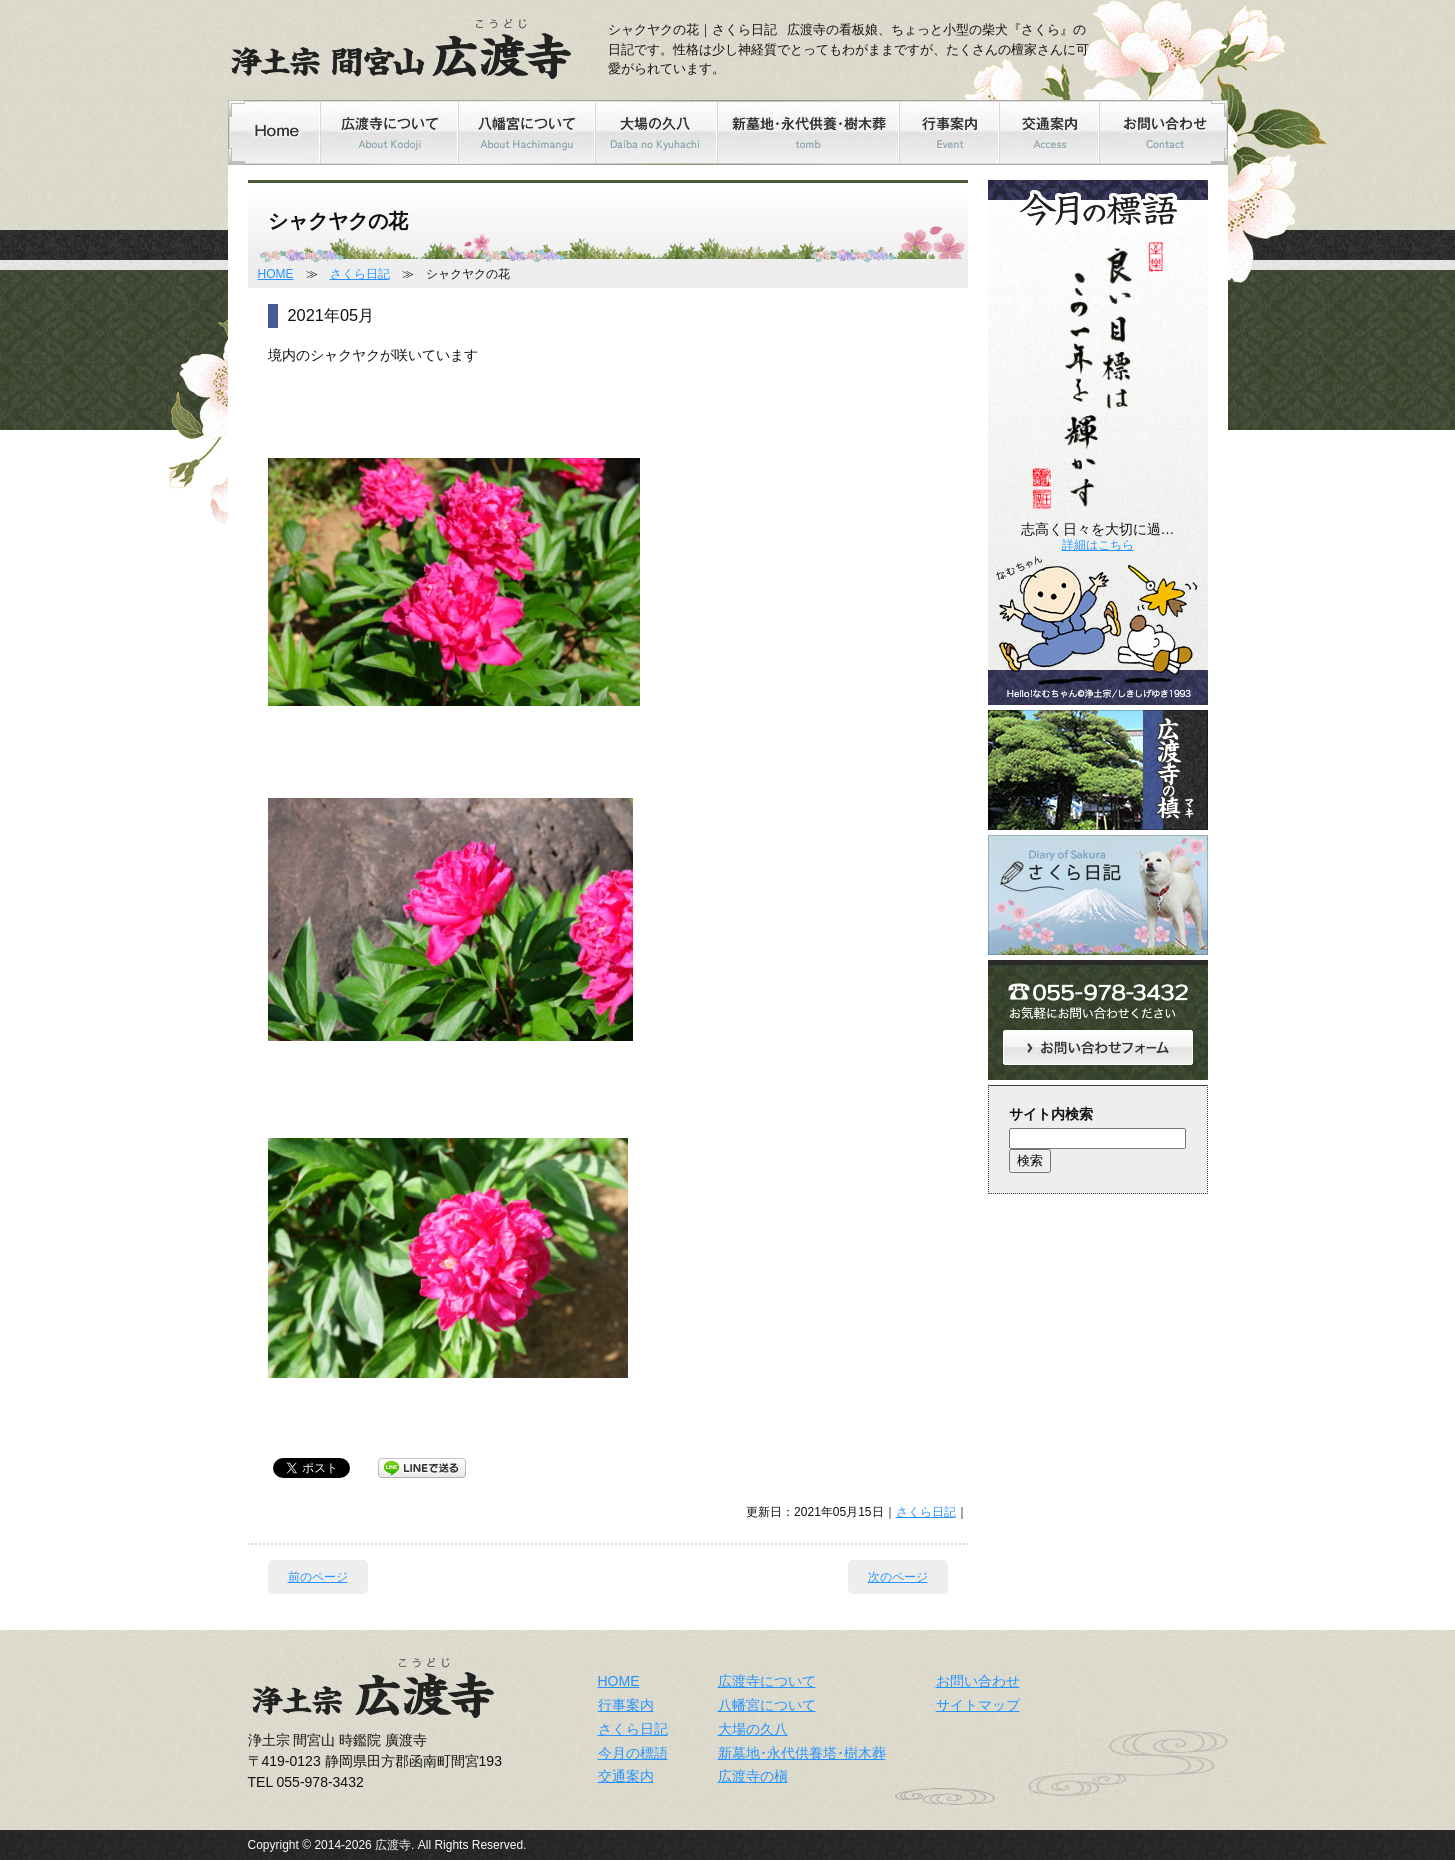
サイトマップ (978, 1705)
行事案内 (626, 1705)
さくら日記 (360, 274)
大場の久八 (753, 1729)
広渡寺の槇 (753, 1776)
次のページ (898, 1577)
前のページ (318, 1577)
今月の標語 (633, 1753)
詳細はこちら (1098, 545)
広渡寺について (767, 1681)
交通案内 (626, 1776)
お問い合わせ (978, 1681)
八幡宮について (767, 1705)
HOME (276, 274)
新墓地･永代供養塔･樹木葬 (802, 1753)
